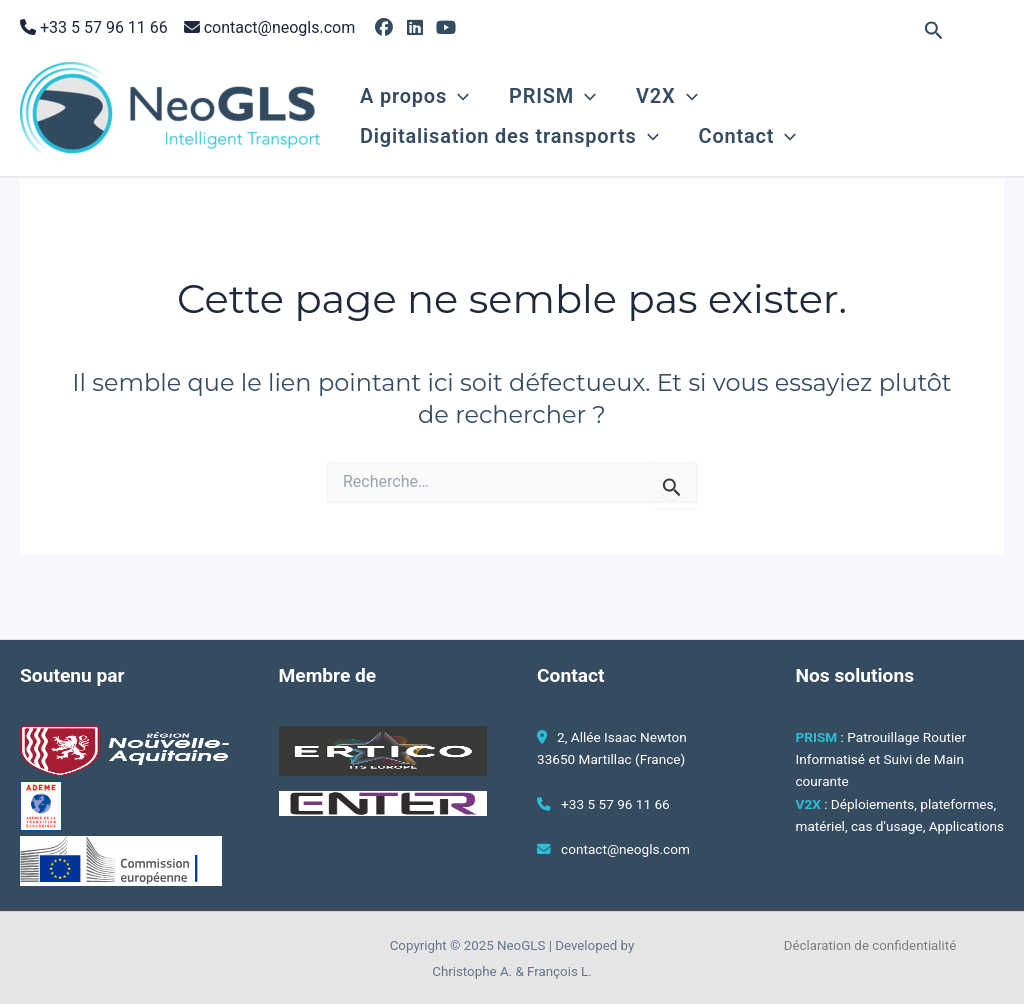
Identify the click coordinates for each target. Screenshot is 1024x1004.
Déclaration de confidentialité (870, 945)
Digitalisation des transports (509, 136)
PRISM (552, 96)
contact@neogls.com (280, 27)
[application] (458, 96)
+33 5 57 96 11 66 (104, 27)
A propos (414, 96)
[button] (934, 31)
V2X (666, 96)
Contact (748, 136)
